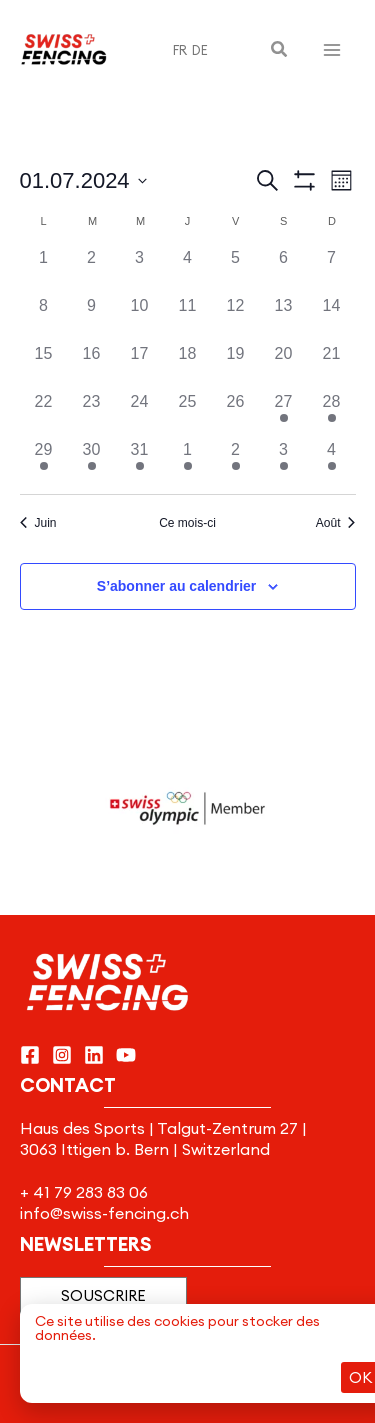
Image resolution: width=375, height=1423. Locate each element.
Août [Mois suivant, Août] (336, 523)
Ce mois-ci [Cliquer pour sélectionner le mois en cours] (187, 523)
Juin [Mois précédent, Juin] (38, 523)
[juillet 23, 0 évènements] (92, 414)
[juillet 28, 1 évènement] (332, 414)
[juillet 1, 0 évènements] (44, 270)
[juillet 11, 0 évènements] (188, 318)
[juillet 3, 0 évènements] (140, 270)
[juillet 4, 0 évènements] (188, 270)
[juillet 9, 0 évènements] (92, 318)
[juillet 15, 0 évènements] (44, 366)
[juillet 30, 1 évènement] (92, 462)
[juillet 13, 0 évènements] (284, 318)
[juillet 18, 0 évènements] (188, 366)
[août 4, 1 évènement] (332, 462)
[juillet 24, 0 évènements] (140, 414)
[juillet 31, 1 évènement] (140, 462)
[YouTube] (126, 1055)
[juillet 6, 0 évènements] (284, 270)
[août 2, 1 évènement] (236, 462)
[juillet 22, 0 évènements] (44, 414)
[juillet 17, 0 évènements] (140, 366)
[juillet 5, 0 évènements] (236, 270)
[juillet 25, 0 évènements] (188, 414)
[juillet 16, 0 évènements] (92, 366)
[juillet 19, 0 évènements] (236, 366)
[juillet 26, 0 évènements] (236, 414)
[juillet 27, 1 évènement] (284, 414)
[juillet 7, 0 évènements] (332, 270)
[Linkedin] (94, 1055)
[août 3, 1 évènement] (284, 462)
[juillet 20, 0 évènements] (284, 366)
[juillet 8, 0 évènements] (44, 318)
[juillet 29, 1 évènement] (44, 462)
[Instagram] (62, 1055)
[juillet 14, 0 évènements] (332, 318)
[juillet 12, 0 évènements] (236, 318)
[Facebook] (30, 1055)
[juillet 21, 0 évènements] (332, 366)
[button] (280, 50)
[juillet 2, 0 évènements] (92, 270)
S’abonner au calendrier (177, 586)
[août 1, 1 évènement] (188, 462)
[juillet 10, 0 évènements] (140, 318)
